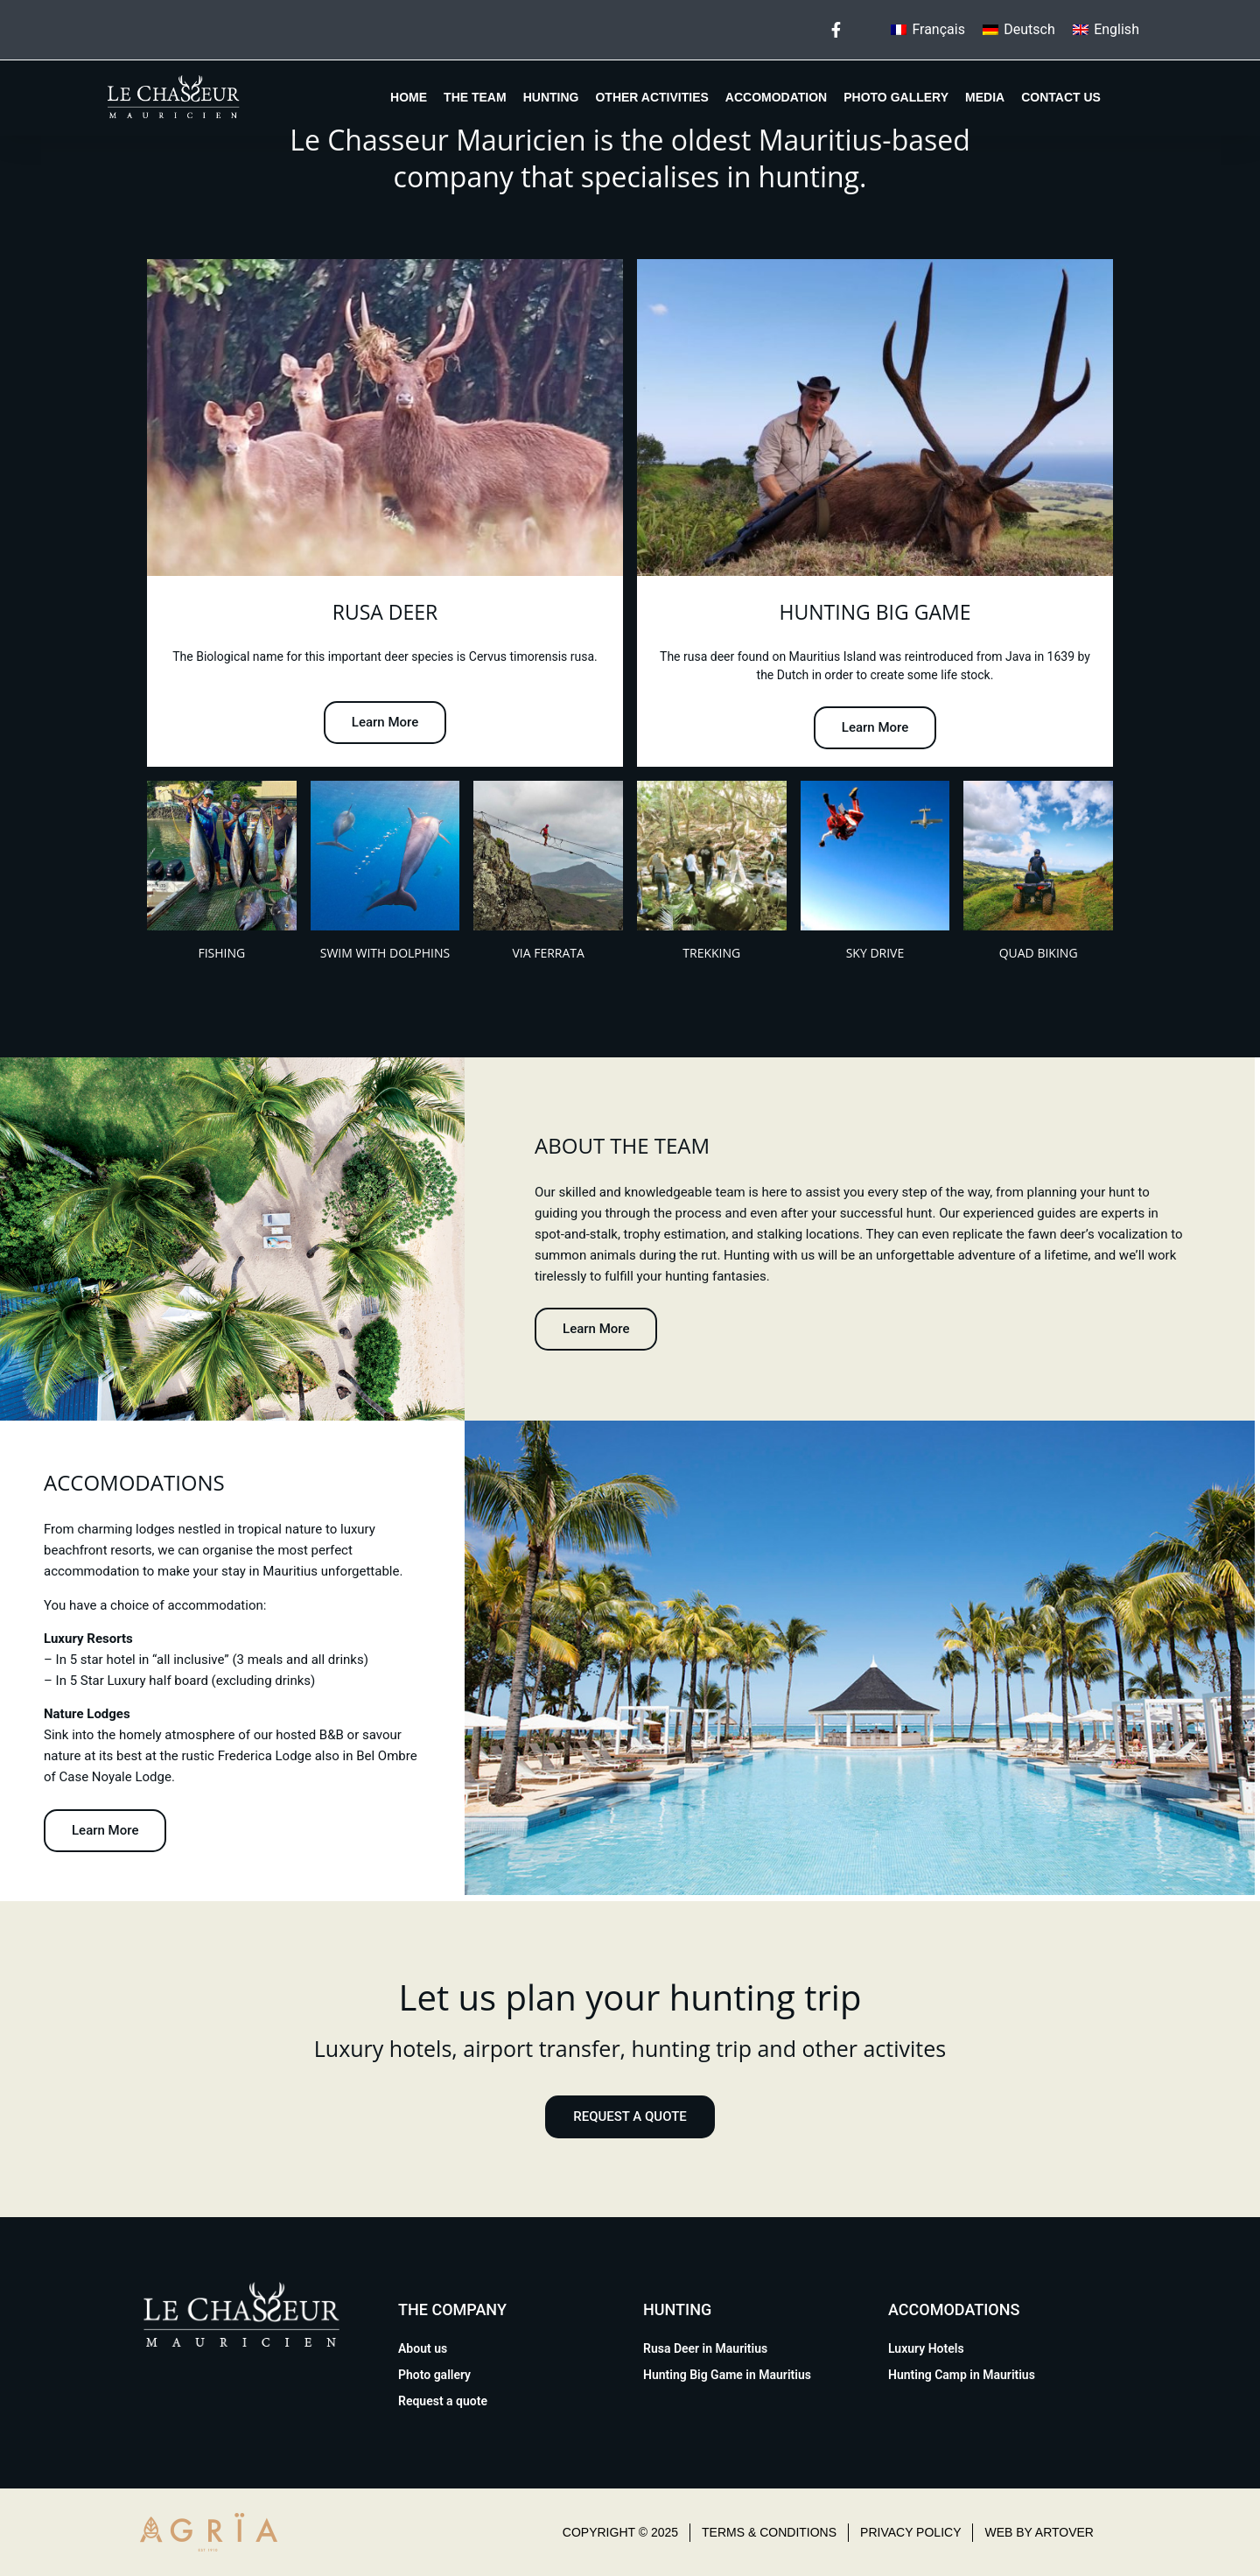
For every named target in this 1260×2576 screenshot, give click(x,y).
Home (408, 97)
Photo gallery (896, 97)
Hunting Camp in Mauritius (961, 2375)
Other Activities (651, 97)
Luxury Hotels (926, 2348)
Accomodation (776, 97)
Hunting (551, 97)
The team (475, 97)
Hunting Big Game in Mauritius (727, 2375)
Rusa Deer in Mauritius (705, 2348)
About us (422, 2348)
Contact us (1061, 97)
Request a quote (442, 2401)
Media (984, 97)
